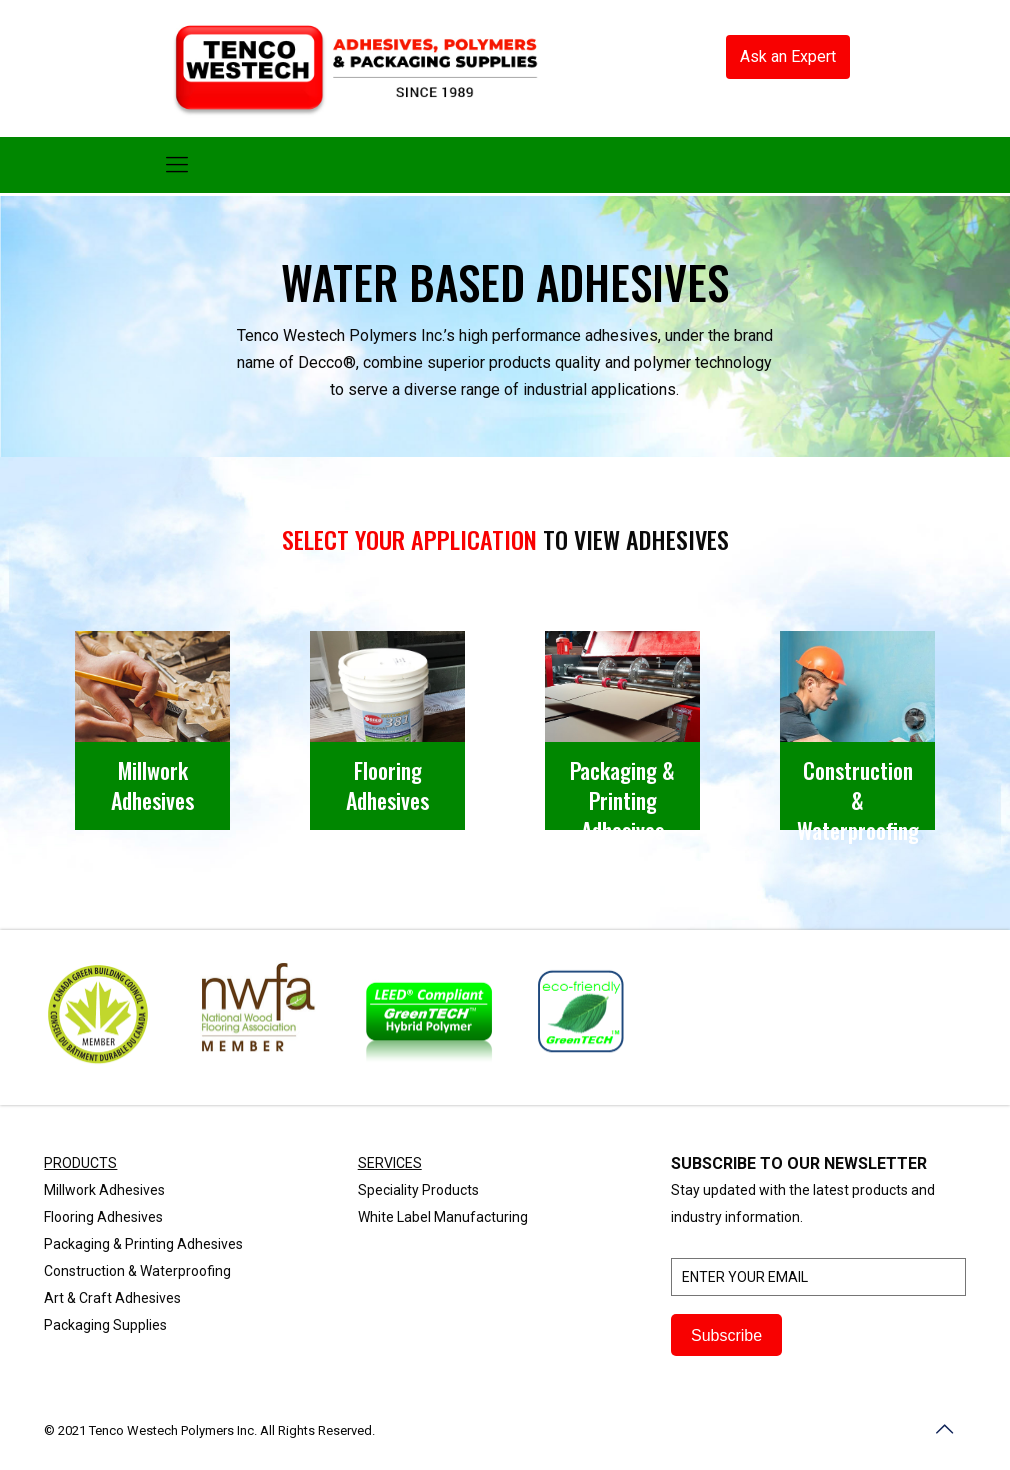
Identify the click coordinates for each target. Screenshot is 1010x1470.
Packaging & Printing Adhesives (143, 1244)
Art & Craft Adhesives (112, 1298)
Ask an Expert (788, 56)
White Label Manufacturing (443, 1217)
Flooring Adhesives (103, 1217)
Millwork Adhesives (104, 1190)
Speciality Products (418, 1190)
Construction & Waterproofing (137, 1271)
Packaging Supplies (105, 1325)
